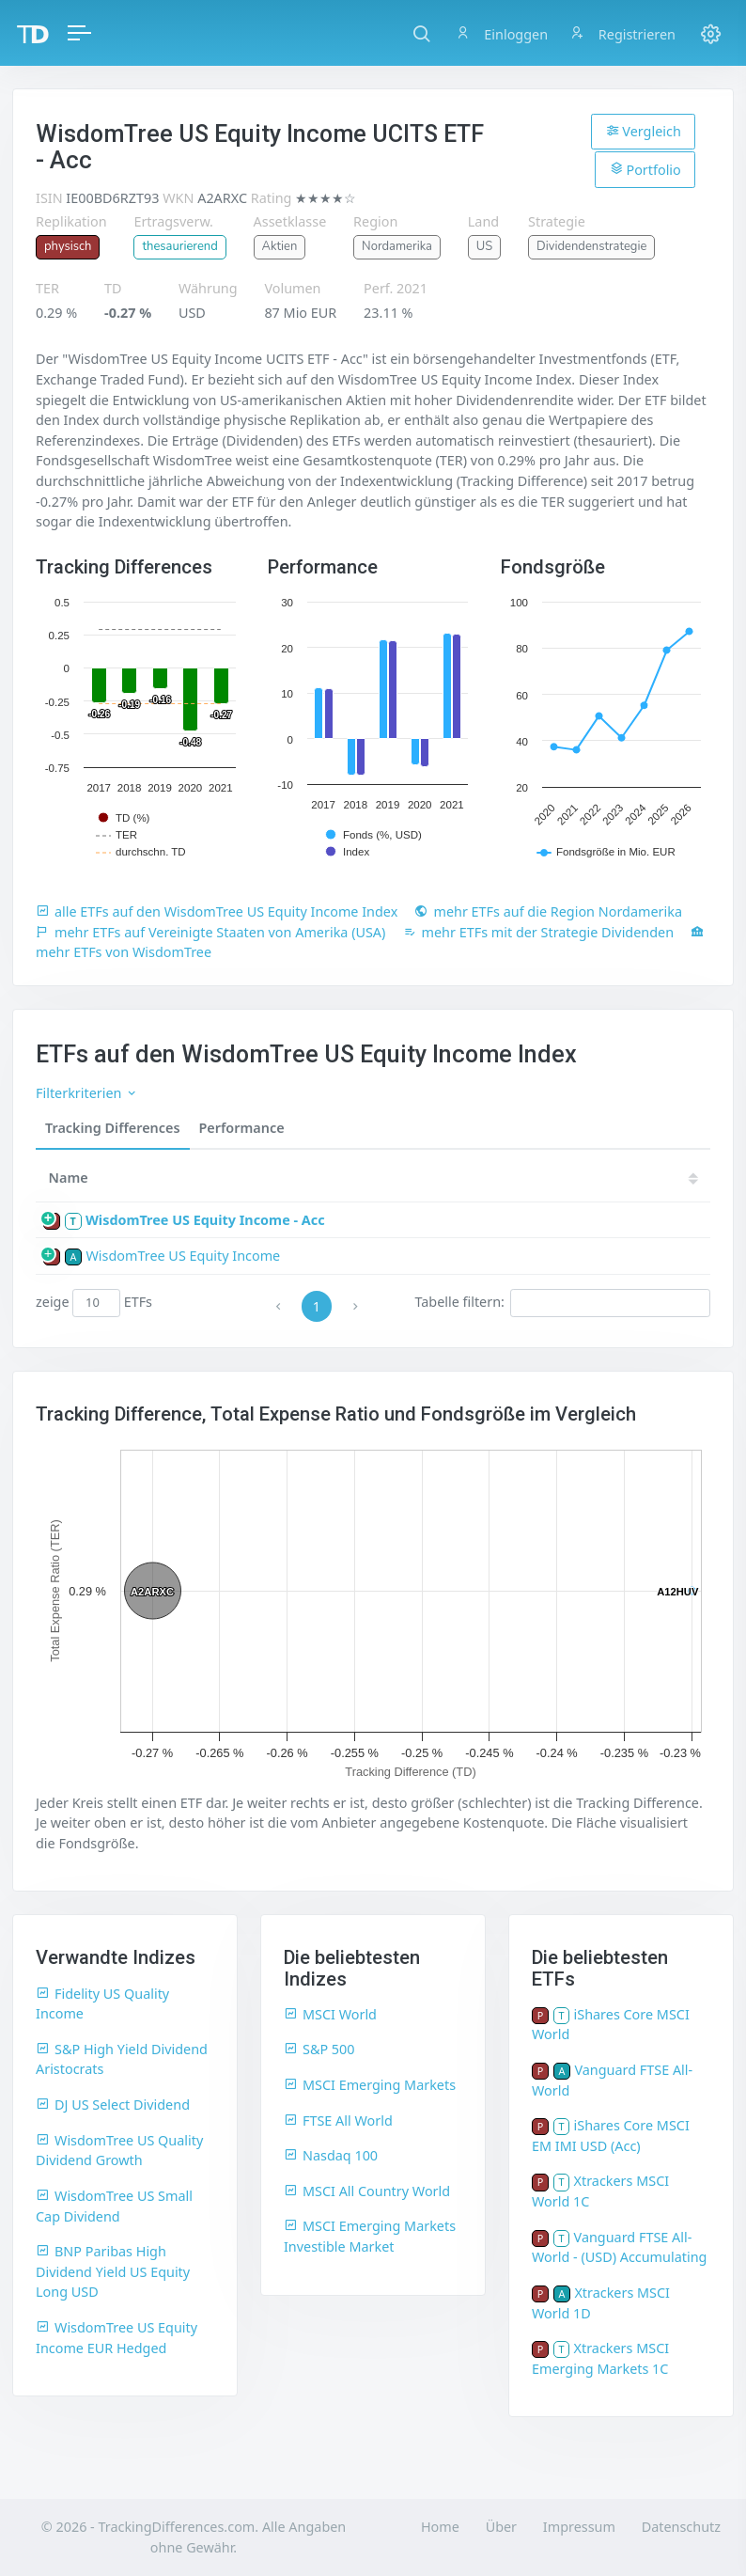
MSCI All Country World (367, 2191)
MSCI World (330, 2014)
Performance (242, 1128)
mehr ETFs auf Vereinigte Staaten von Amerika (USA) (210, 932)
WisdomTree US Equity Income (182, 1255)
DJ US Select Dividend (113, 2104)
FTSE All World (338, 2120)
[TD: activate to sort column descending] (455, 1178)
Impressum (579, 2527)
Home (440, 2527)
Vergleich (643, 131)
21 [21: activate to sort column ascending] (504, 1177)
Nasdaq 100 (331, 2155)
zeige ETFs (94, 1303)
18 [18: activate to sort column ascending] (674, 1177)
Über (501, 2527)
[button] (421, 33)
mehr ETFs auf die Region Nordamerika (548, 911)
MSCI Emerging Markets (370, 2085)
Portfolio (645, 169)
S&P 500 (319, 2049)
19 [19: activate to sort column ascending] (617, 1177)
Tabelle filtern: (562, 1303)
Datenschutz (681, 2527)
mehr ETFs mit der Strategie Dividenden (539, 932)
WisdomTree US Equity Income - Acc (205, 1220)
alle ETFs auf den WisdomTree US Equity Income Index (216, 911)
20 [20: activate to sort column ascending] (560, 1177)
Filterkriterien (87, 1093)
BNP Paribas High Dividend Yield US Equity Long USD (113, 2271)
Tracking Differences (112, 1128)
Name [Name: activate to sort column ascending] (68, 1177)
